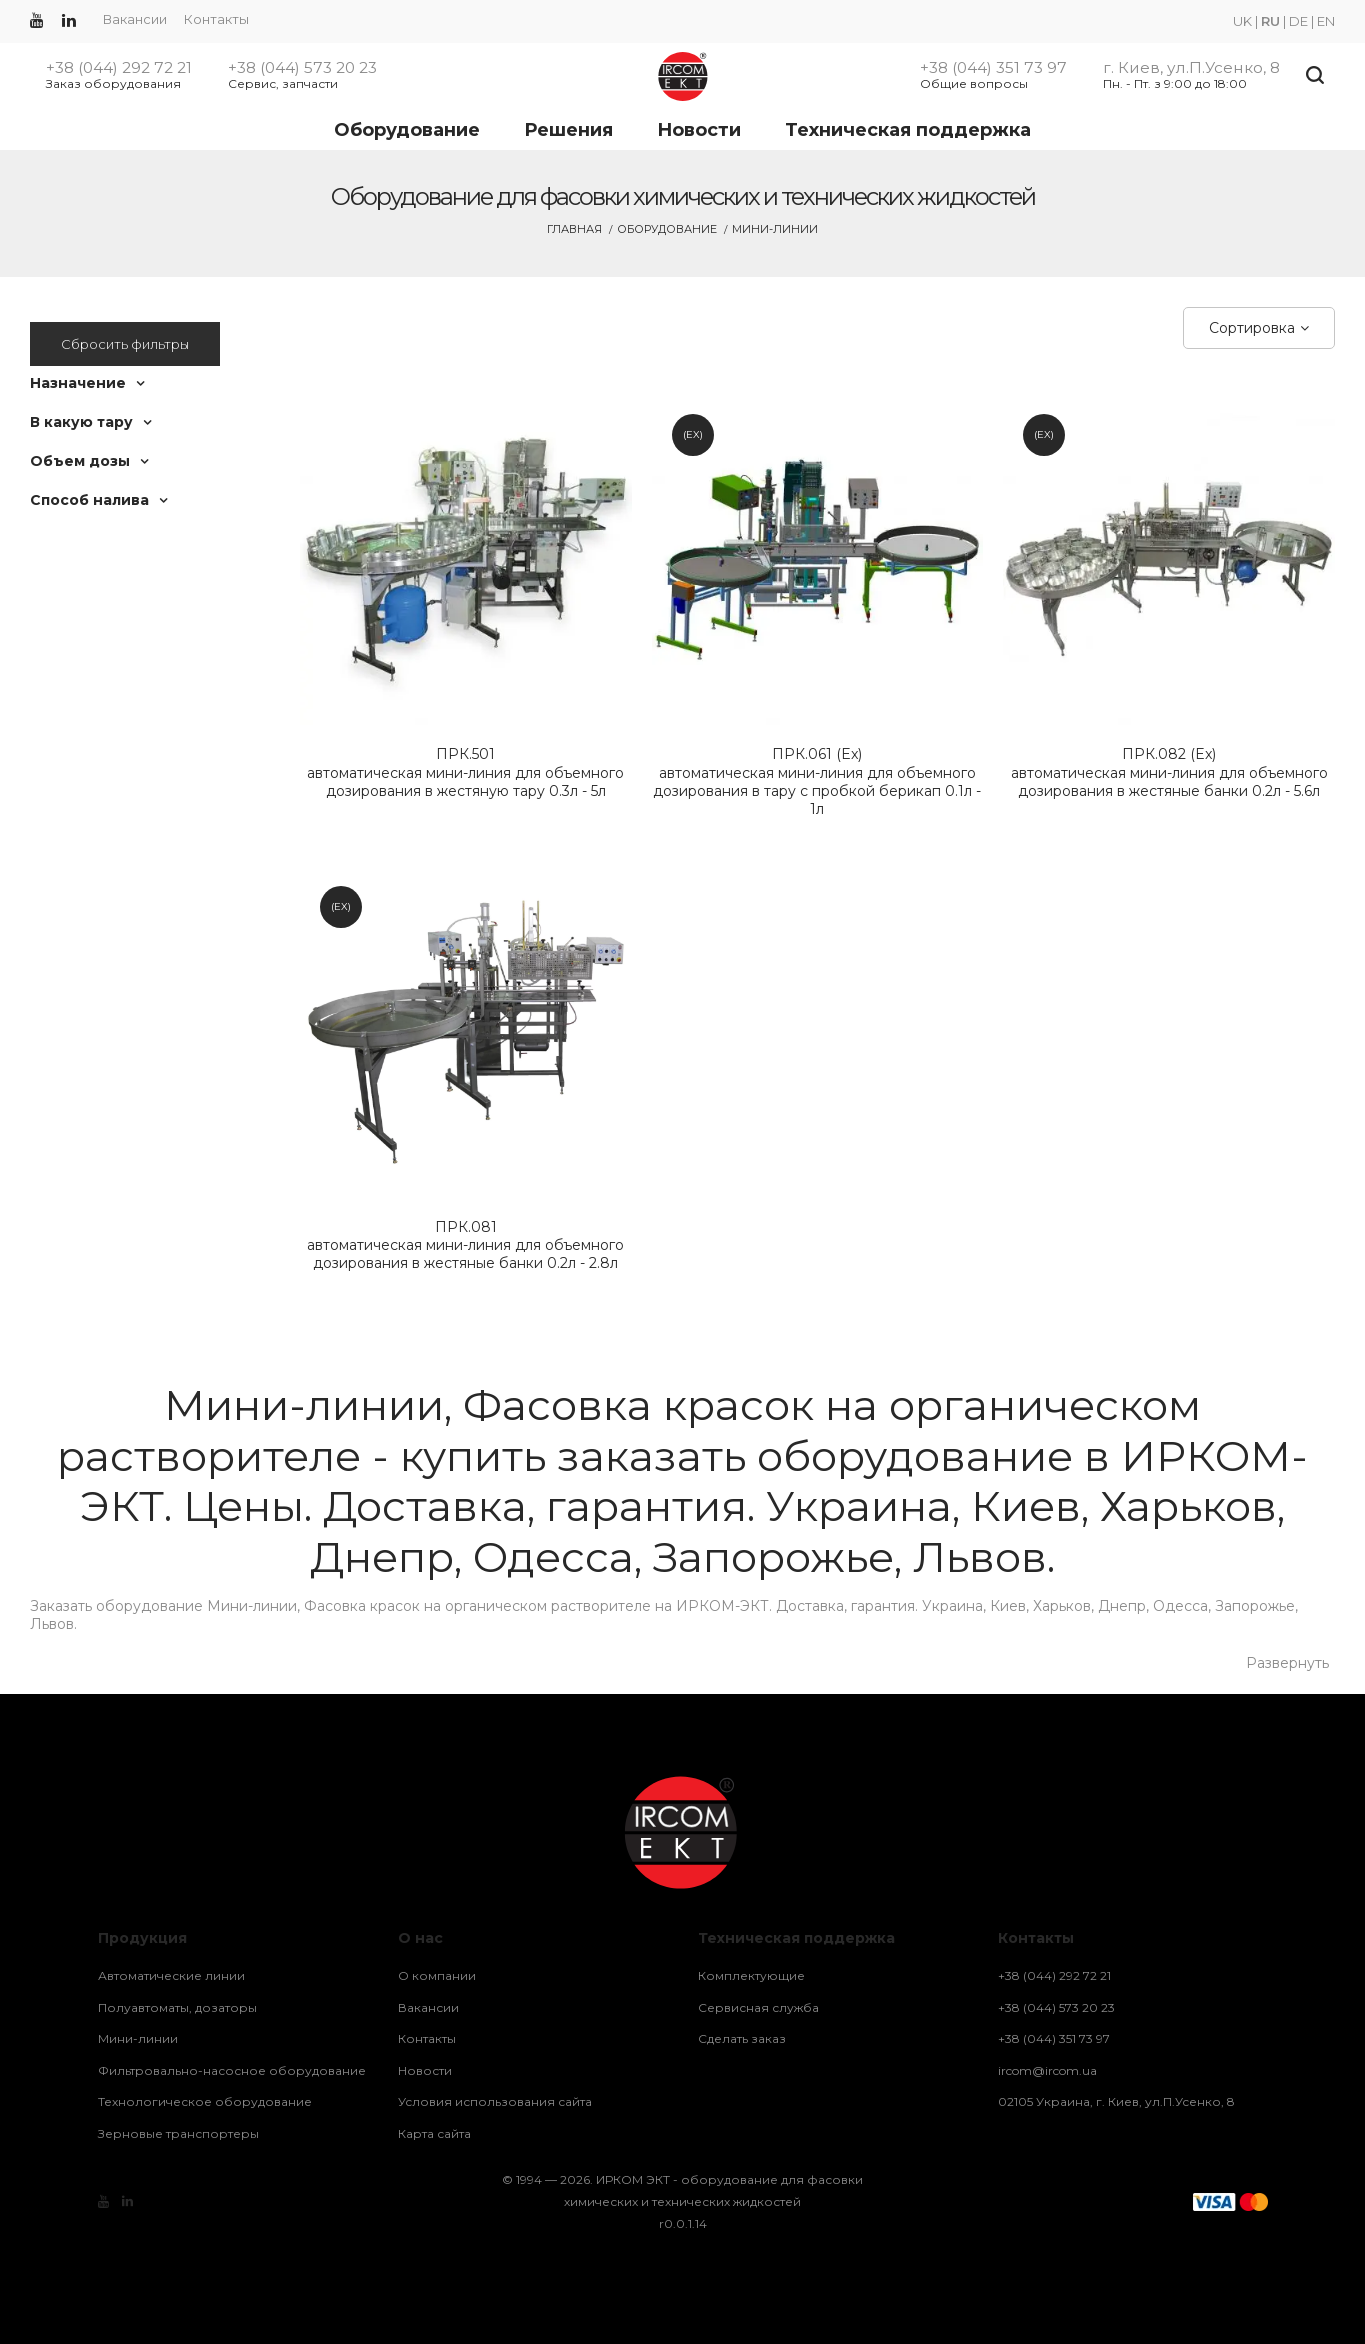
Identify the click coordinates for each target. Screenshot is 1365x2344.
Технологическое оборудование (205, 2101)
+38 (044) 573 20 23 (302, 68)
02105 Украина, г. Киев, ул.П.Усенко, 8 (1116, 2101)
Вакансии (135, 19)
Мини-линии (138, 2038)
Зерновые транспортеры (178, 2133)
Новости (699, 130)
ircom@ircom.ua (1047, 2070)
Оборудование (407, 130)
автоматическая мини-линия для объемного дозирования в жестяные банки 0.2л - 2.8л (466, 1245)
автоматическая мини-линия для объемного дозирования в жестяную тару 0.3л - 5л (466, 772)
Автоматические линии (171, 1975)
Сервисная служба (758, 2007)
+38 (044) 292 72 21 (119, 68)
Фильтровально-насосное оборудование (232, 2070)
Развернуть (1287, 1663)
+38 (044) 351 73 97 (993, 68)
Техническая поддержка (908, 130)
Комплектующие (751, 1975)
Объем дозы (80, 461)
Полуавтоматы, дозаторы (177, 2007)
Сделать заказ (742, 2038)
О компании (437, 1975)
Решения (568, 130)
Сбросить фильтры (125, 344)
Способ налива (89, 500)
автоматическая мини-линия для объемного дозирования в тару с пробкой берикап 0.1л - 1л (818, 781)
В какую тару (81, 422)
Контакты (216, 19)
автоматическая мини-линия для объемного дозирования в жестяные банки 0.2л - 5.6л (1169, 772)
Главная (574, 229)
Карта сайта (434, 2133)
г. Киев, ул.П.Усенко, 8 (1191, 68)
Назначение (78, 383)
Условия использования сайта (495, 2101)
